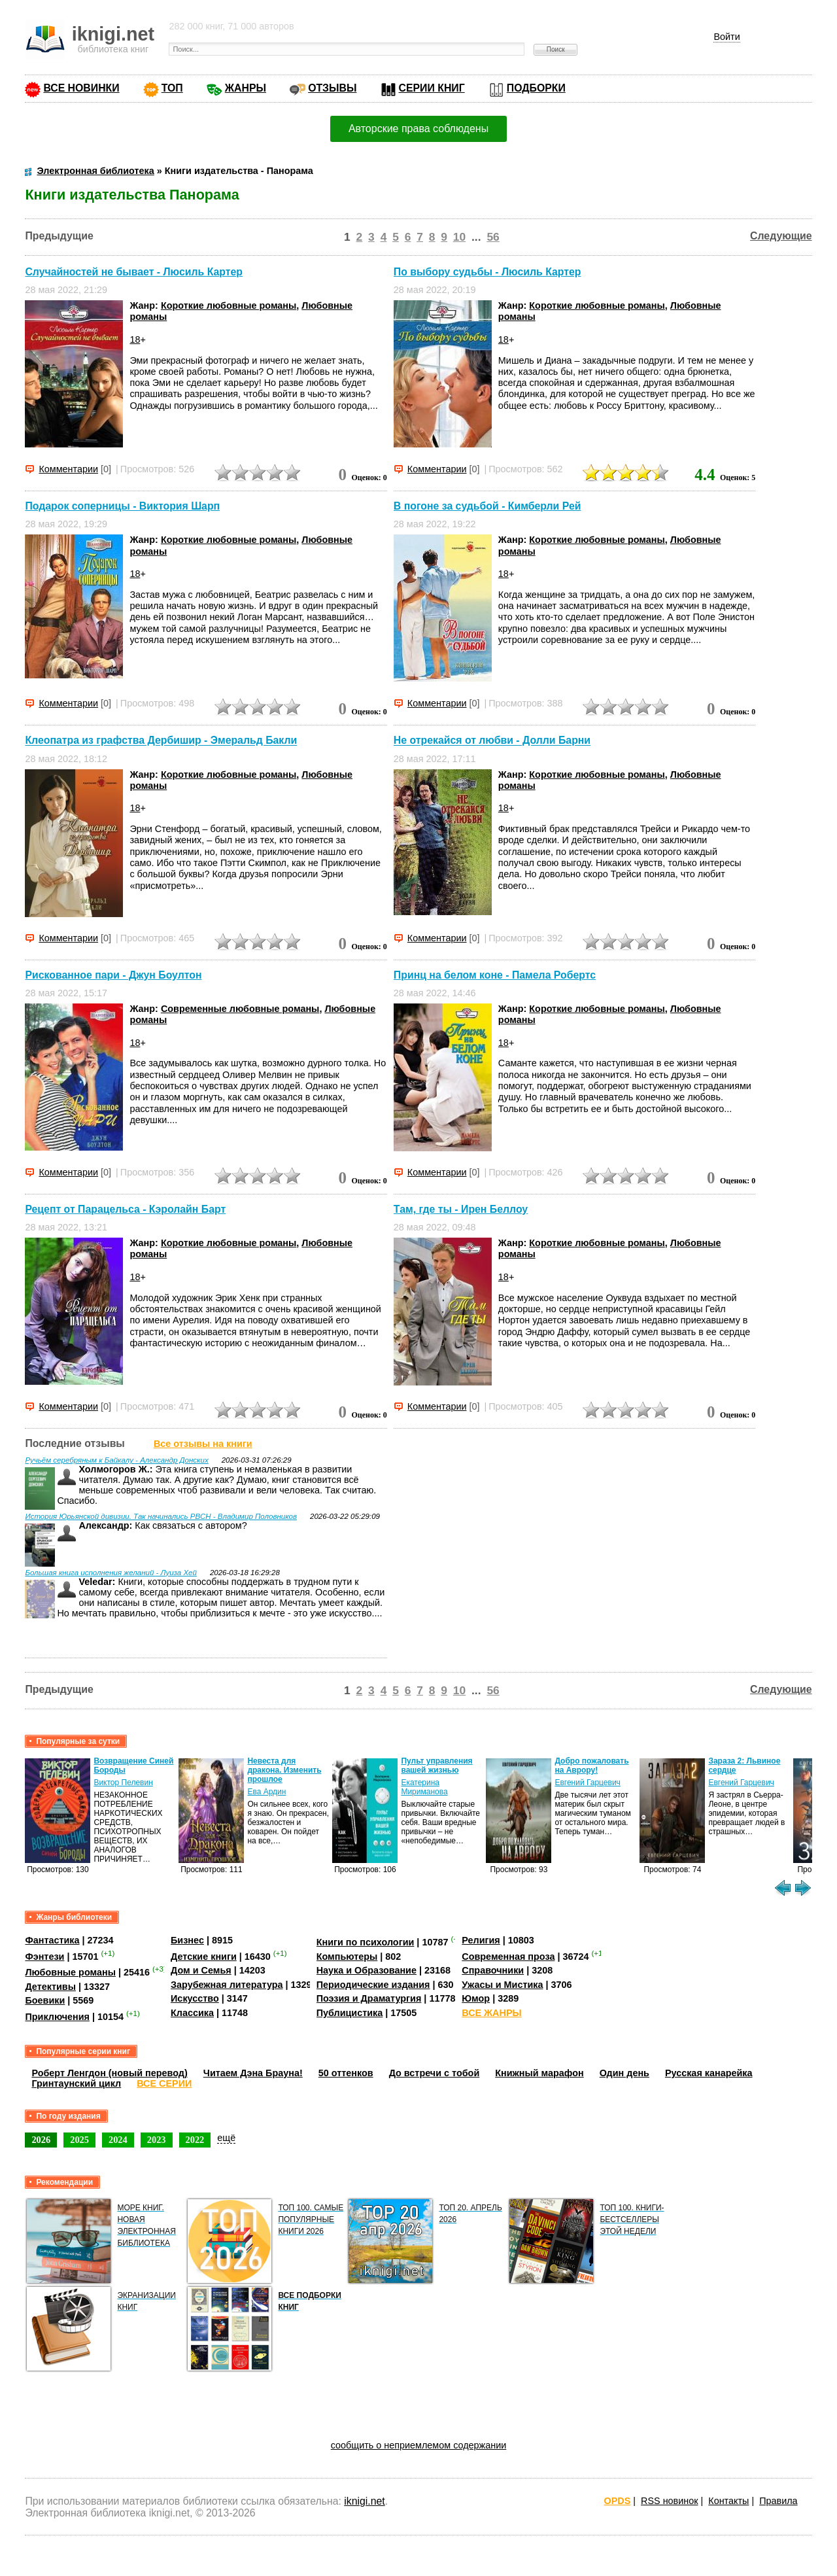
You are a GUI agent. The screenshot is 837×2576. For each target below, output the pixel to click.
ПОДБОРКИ (536, 88)
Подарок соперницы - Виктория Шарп (122, 506)
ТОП (172, 88)
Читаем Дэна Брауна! (253, 2073)
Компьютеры (347, 1956)
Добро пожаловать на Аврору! (591, 1765)
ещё (226, 2137)
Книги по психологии (365, 1942)
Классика (192, 2013)
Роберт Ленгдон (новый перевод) (109, 2073)
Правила (778, 2501)
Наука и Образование (366, 1970)
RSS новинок (669, 2501)
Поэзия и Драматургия (369, 1998)
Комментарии (68, 469)
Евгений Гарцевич (587, 1782)
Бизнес (187, 1940)
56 (493, 236)
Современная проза (508, 1956)
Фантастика (52, 1940)
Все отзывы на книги (203, 1443)
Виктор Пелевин (123, 1782)
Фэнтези (44, 1956)
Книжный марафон (539, 2073)
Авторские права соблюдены (418, 128)
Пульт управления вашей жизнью (436, 1765)
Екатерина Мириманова (424, 1787)
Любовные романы (70, 1972)
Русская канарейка (709, 2073)
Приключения (57, 2016)
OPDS (617, 2501)
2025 (79, 2139)
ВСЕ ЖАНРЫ (491, 2013)
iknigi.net (364, 2501)
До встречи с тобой (434, 2073)
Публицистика (349, 2013)
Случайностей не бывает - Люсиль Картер (134, 271)
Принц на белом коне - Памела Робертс (495, 975)
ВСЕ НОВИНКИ (81, 88)
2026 (40, 2139)
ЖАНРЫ (245, 88)
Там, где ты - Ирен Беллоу (461, 1209)
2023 (156, 2139)
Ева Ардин (266, 1791)
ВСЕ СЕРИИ (164, 2083)
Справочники (493, 1970)
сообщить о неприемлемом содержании (419, 2445)
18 (134, 339)
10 (459, 236)
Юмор (476, 1998)
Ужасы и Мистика (502, 1984)
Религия (481, 1940)
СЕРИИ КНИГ (432, 88)
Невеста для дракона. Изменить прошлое (284, 1770)
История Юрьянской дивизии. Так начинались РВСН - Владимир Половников (161, 1516)
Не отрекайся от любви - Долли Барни (492, 740)
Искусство (195, 1998)
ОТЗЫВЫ (332, 88)
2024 (118, 2139)
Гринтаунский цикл (76, 2083)
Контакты (728, 2501)
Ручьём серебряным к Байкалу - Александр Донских (116, 1460)
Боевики (45, 2000)
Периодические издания (373, 1984)
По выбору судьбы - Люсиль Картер (487, 271)
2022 (195, 2139)
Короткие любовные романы (228, 305)
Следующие (781, 235)
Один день (624, 2073)
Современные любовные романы (240, 1008)
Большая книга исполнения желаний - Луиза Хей (111, 1572)
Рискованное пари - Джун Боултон (113, 975)
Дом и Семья (201, 1970)
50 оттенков (345, 2073)
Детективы (50, 1986)
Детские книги (204, 1956)
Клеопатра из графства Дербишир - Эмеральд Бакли (161, 740)
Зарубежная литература (226, 1984)
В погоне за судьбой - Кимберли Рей (487, 506)
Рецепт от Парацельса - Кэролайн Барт (125, 1209)
